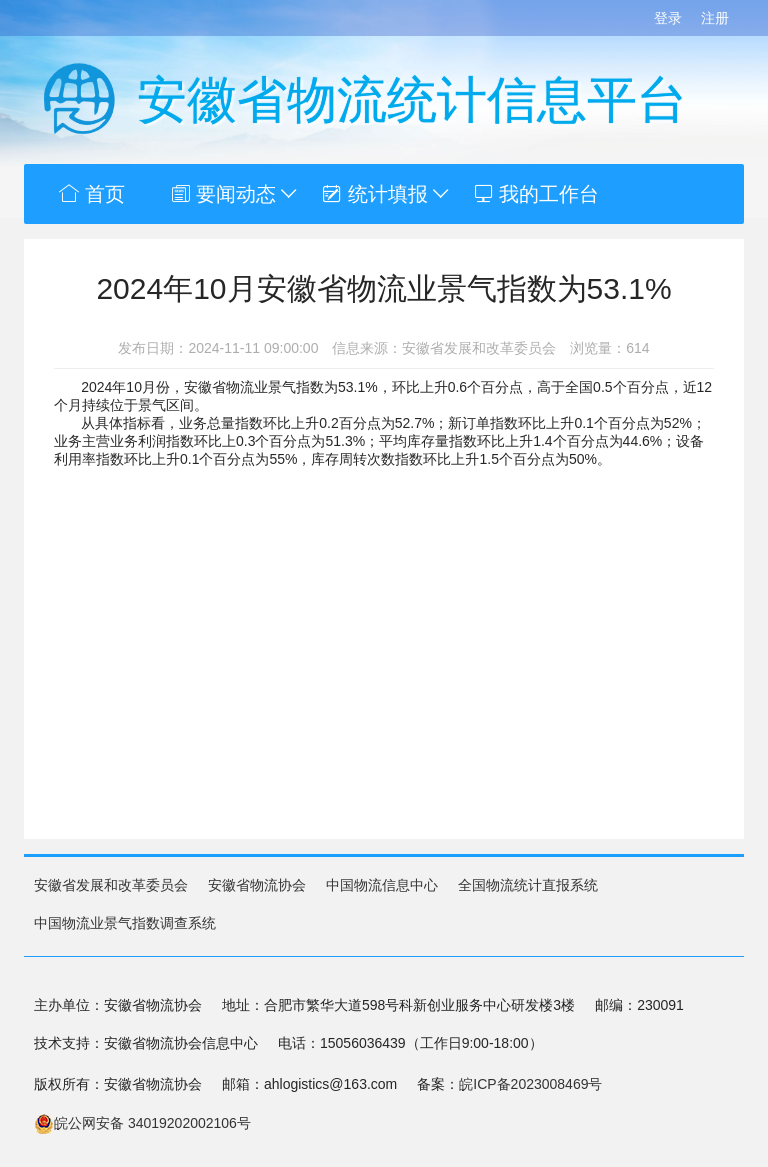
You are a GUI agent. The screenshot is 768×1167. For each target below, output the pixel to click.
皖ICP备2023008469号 (530, 1084)
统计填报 (386, 194)
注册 (715, 18)
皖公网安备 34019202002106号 (142, 1123)
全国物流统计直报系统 (528, 885)
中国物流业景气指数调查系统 (125, 923)
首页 (92, 194)
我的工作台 (537, 194)
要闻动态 (235, 194)
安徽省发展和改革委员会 (111, 885)
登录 (668, 18)
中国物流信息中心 (382, 885)
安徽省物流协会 (257, 885)
